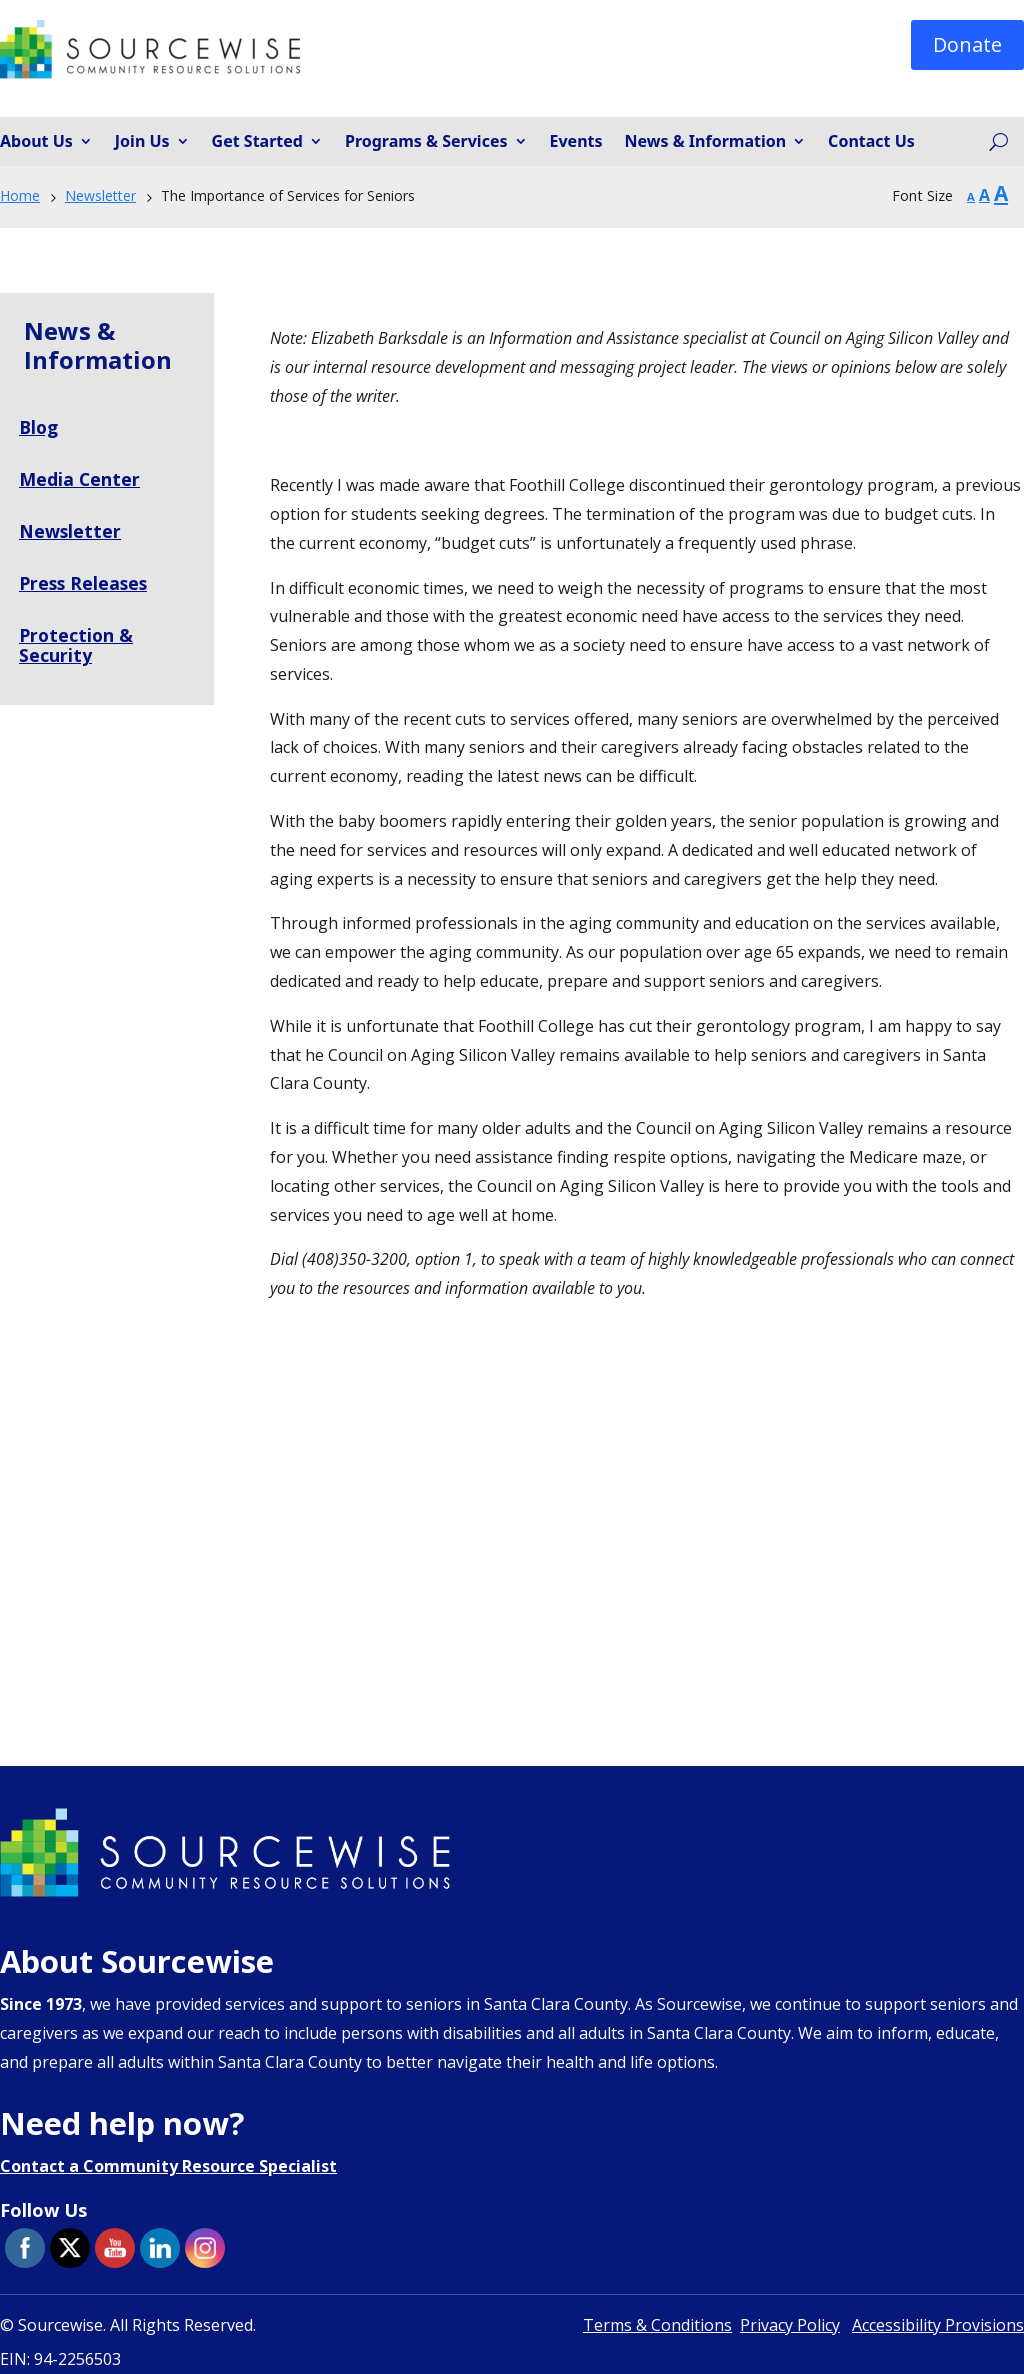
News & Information (706, 142)
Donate (967, 44)
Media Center (80, 479)
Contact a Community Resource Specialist (168, 2166)
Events (576, 142)
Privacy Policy (790, 2325)
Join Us (142, 142)
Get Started (257, 142)
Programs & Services (426, 142)
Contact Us (871, 142)
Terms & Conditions (657, 2325)
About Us (36, 142)
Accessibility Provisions (938, 2325)
